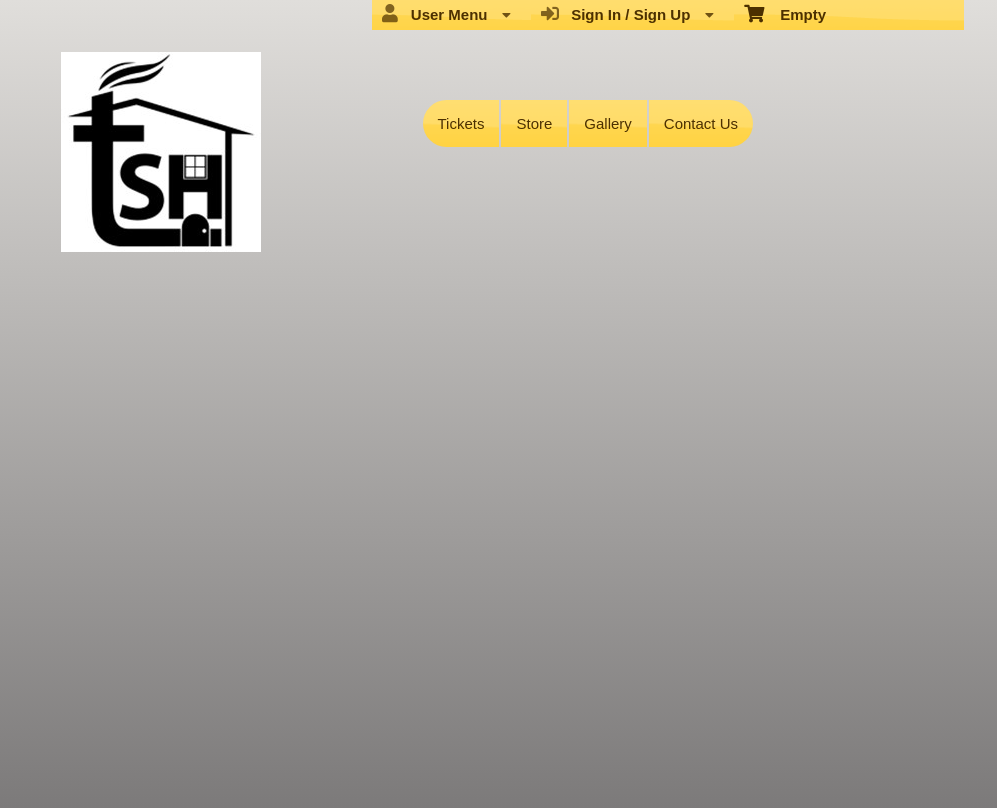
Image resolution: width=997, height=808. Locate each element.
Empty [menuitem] (785, 13)
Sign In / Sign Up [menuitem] (627, 14)
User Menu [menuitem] (446, 14)
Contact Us (701, 123)
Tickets (461, 123)
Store (534, 123)
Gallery (608, 123)
